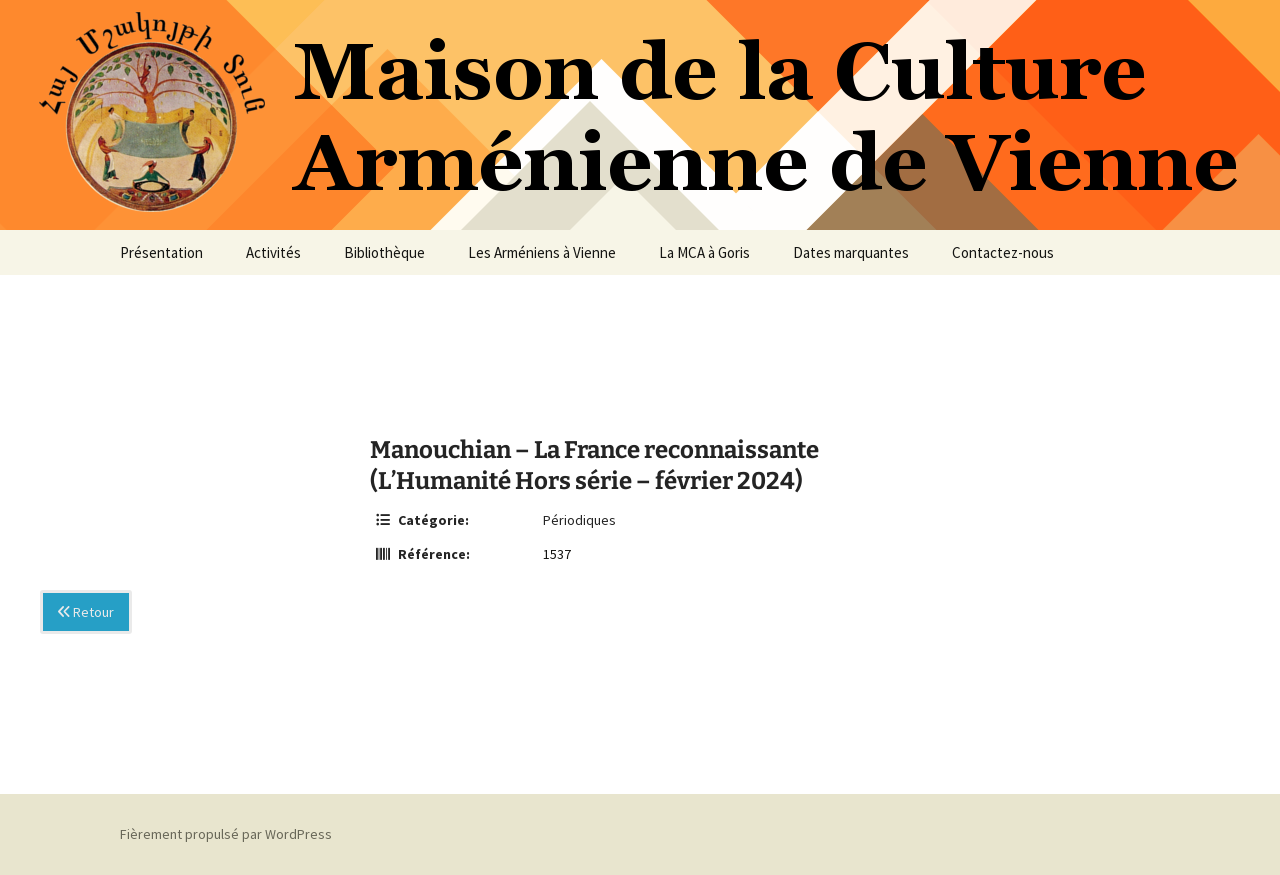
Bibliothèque (384, 252)
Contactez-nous (1003, 252)
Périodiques (579, 520)
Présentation (161, 252)
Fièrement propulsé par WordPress (226, 834)
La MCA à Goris (704, 252)
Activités (273, 252)
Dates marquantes (851, 252)
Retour (86, 612)
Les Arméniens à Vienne (542, 252)
